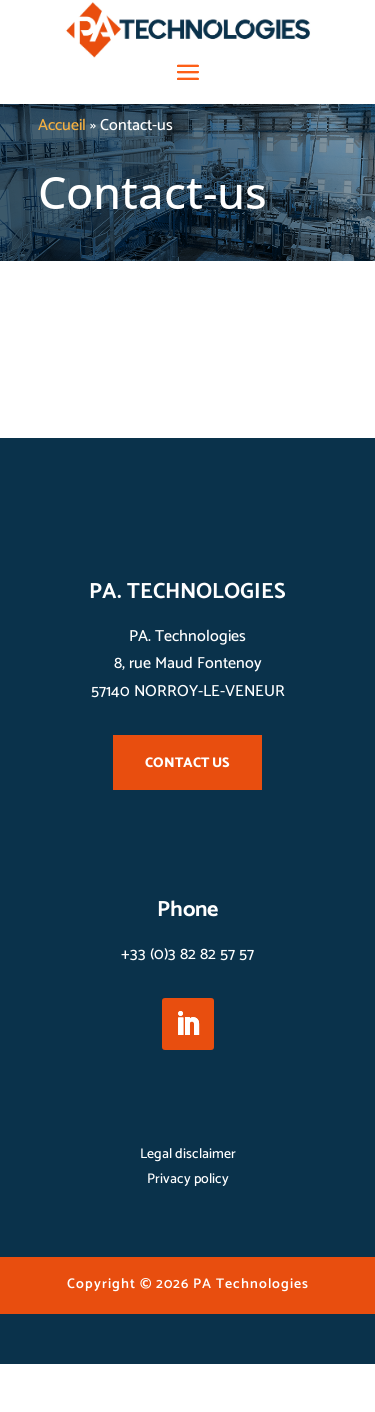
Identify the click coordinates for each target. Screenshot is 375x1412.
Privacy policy (188, 1179)
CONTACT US (187, 763)
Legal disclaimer (188, 1154)
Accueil (62, 125)
